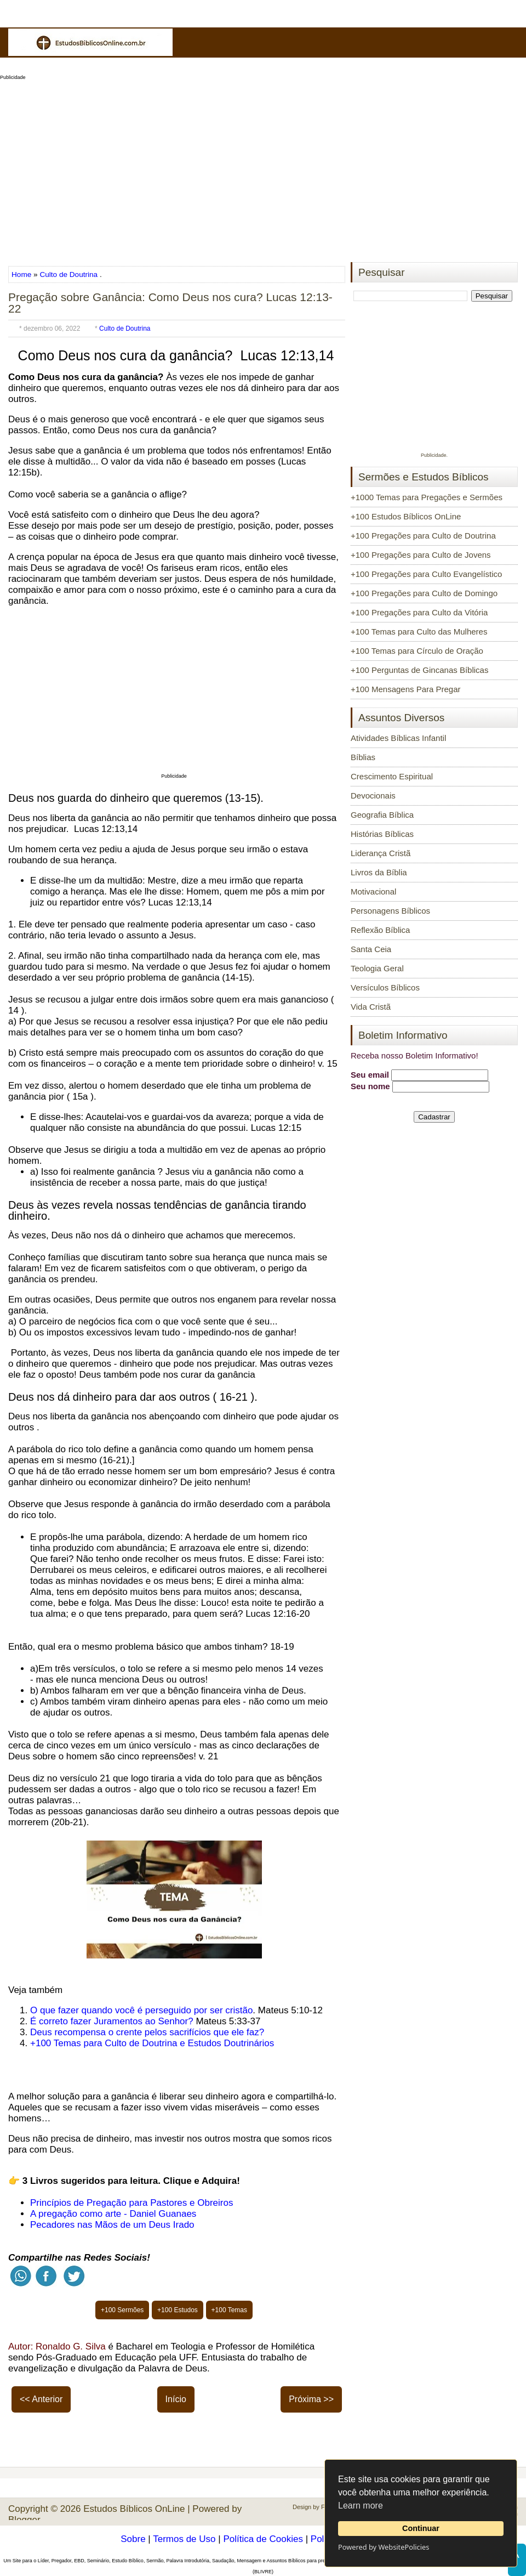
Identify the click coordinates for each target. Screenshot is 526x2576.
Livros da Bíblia (379, 872)
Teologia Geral (377, 968)
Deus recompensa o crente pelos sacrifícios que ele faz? (147, 2032)
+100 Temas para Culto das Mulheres (419, 631)
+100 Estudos (177, 2310)
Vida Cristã (371, 1006)
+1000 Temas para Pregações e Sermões (426, 497)
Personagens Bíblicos (390, 910)
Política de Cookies (263, 2539)
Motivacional (373, 891)
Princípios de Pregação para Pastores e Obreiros (131, 2203)
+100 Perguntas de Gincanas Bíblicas (419, 670)
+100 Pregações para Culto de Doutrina (423, 535)
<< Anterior (41, 2399)
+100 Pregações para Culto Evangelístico (426, 574)
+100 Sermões (122, 2310)
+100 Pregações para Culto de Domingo (424, 593)
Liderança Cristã (380, 853)
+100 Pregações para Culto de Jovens (421, 554)
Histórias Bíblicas (382, 834)
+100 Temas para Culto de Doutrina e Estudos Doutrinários (152, 2043)
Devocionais (373, 795)
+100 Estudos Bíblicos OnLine (406, 516)
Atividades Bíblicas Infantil (398, 738)
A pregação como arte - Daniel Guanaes (113, 2214)
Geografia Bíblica (382, 814)
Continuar (420, 2528)
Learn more (360, 2505)
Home (22, 274)
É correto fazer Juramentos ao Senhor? (111, 2021)
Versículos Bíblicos (385, 987)
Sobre (133, 2539)
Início (175, 2399)
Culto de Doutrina (68, 274)
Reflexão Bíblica (380, 930)
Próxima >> (311, 2399)
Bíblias (363, 757)
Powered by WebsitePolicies (383, 2547)
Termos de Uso (184, 2539)
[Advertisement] (263, 168)
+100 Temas (229, 2310)
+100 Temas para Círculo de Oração (417, 650)
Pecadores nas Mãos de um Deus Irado (112, 2225)
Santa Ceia (371, 949)
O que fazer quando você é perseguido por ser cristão (141, 2010)
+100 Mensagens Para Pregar (406, 689)
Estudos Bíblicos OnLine (134, 2509)
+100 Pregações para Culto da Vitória (419, 612)
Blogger (24, 2520)
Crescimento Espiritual (392, 776)
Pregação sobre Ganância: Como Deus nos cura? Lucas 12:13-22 (170, 303)
